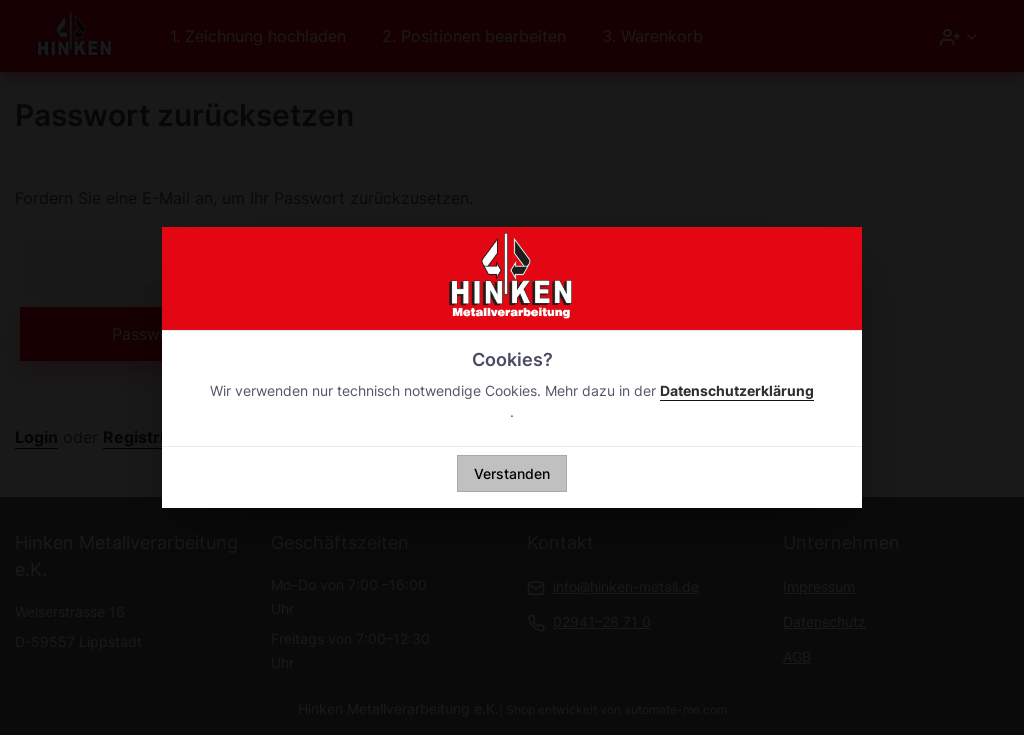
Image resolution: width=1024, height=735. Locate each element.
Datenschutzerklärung (737, 390)
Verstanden (512, 473)
